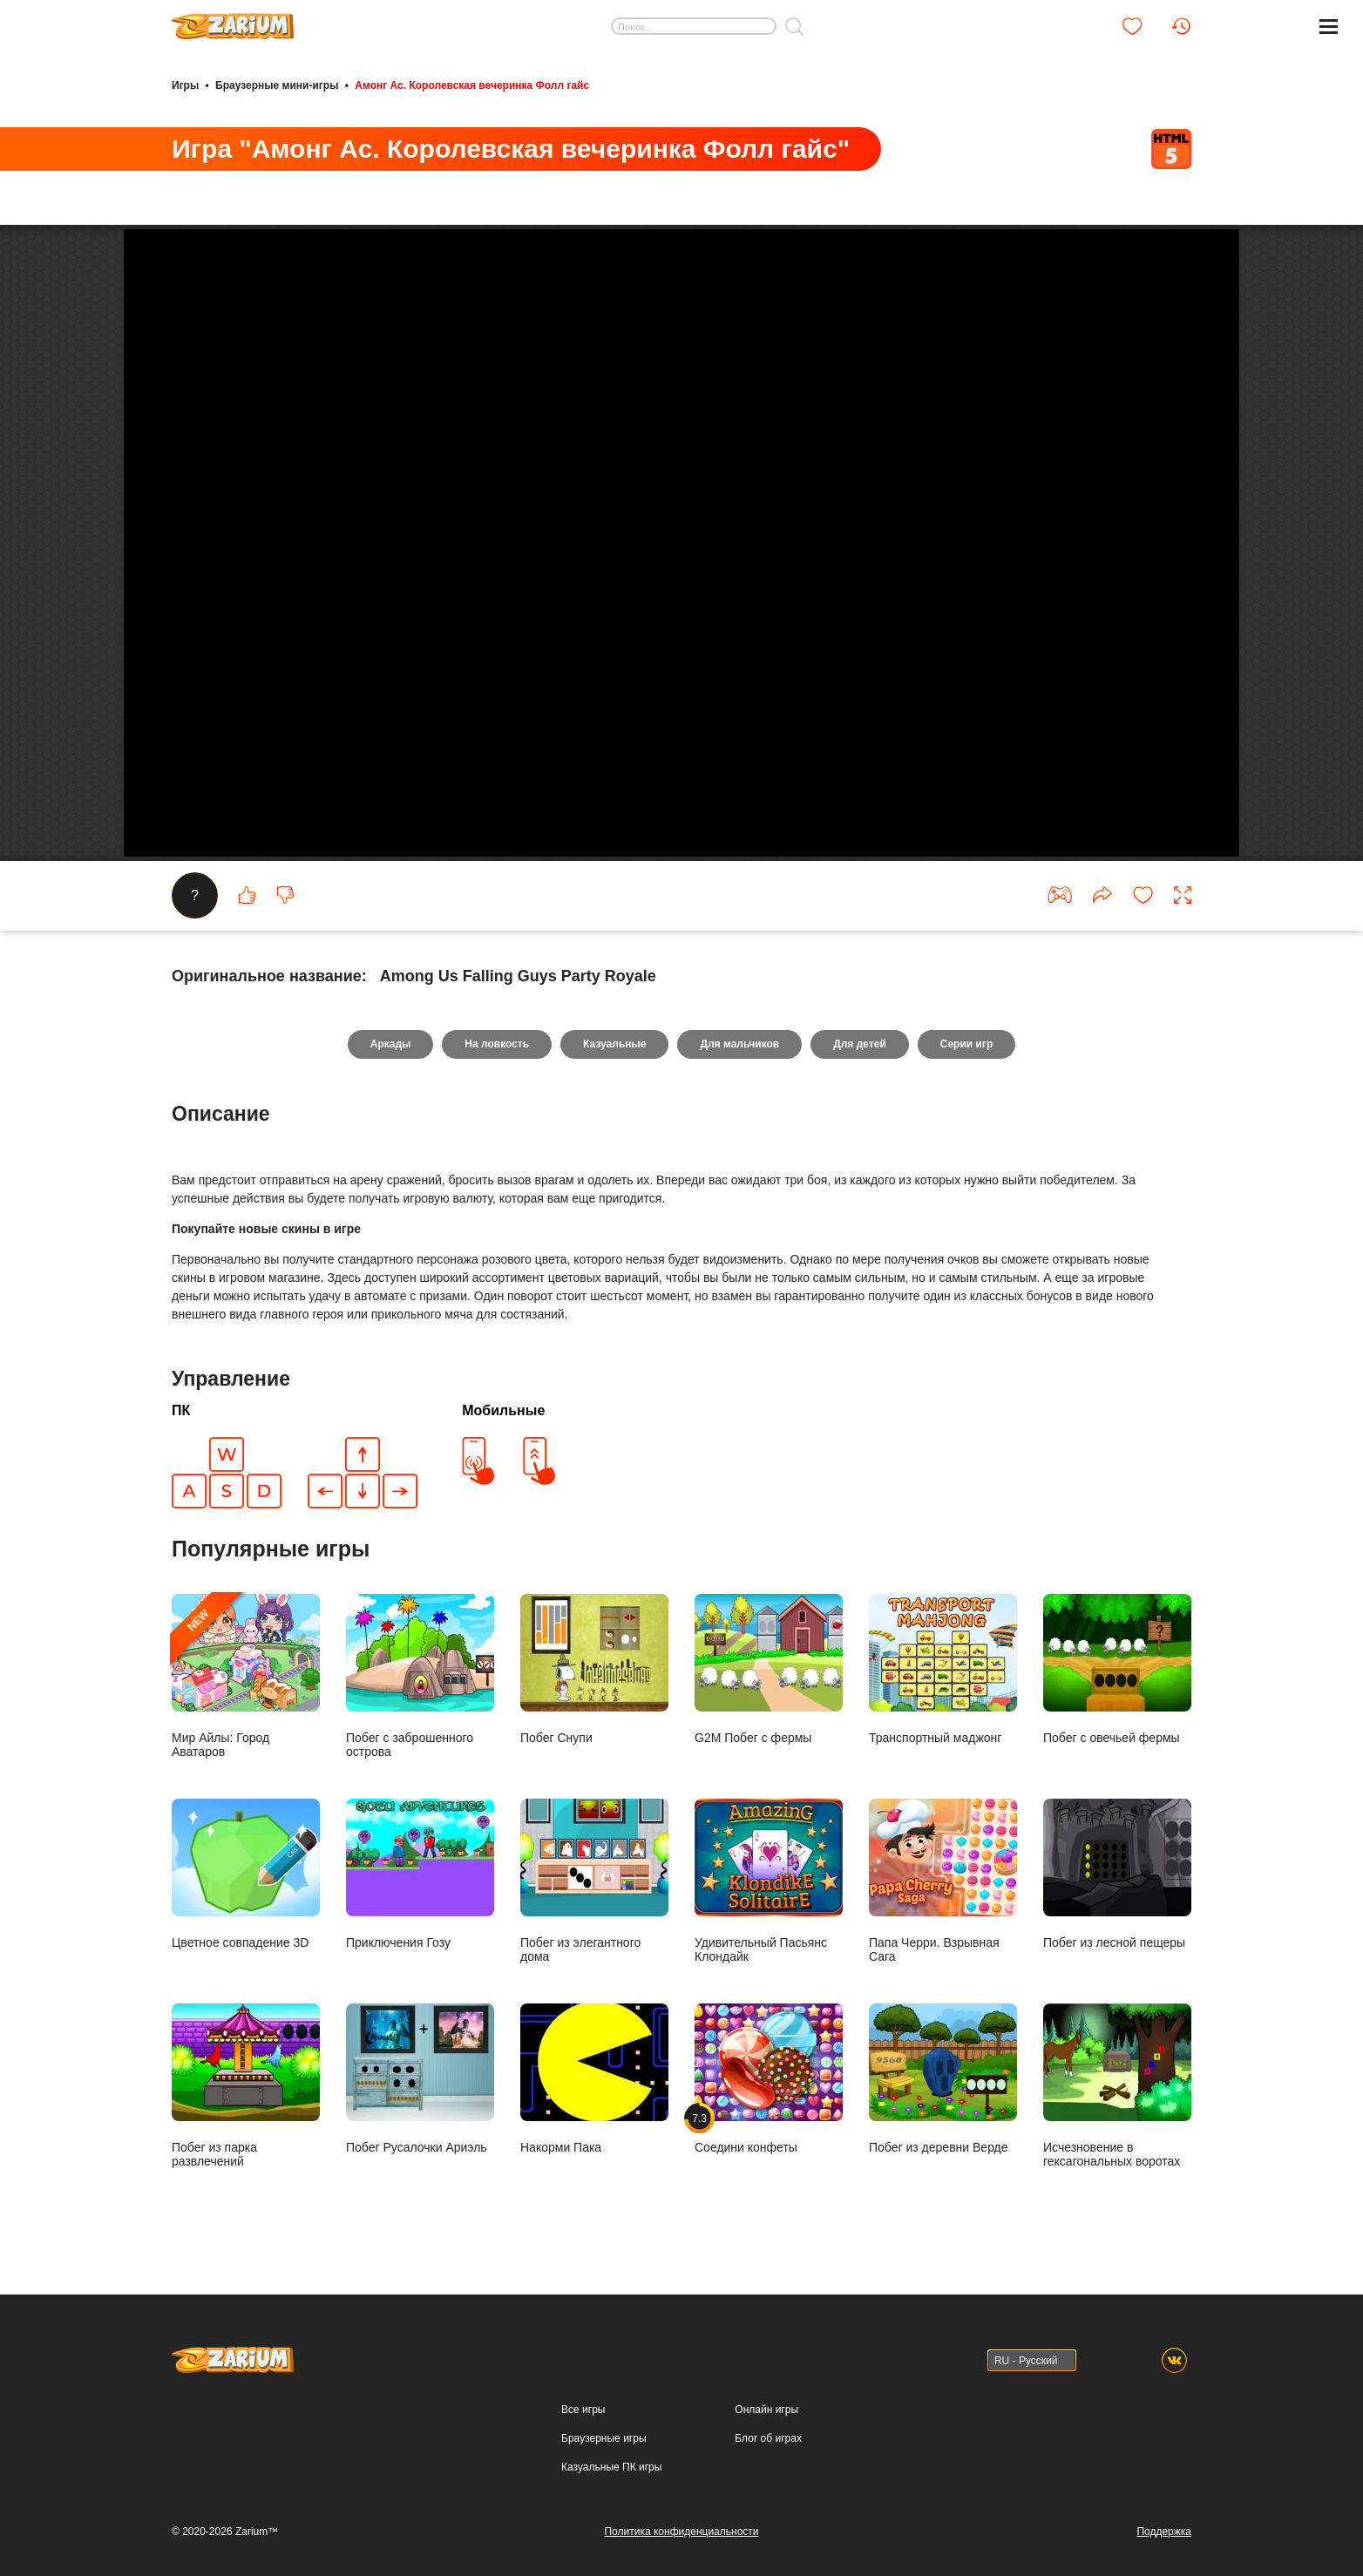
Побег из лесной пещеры (1117, 1874)
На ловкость (497, 1044)
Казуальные (614, 1044)
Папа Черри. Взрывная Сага (943, 1881)
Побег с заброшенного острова (420, 1676)
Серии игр (966, 1044)
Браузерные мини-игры (276, 85)
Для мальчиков (739, 1044)
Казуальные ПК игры (611, 2467)
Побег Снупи (594, 1669)
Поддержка (1163, 2531)
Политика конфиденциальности (681, 2531)
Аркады (390, 1044)
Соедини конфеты (769, 2078)
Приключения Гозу (420, 1874)
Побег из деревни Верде (943, 2078)
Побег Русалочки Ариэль (420, 2078)
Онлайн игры (766, 2409)
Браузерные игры (603, 2438)
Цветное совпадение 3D (246, 1874)
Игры (185, 85)
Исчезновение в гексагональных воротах (1117, 2085)
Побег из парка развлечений (246, 2085)
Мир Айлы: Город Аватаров (246, 1676)
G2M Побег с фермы (769, 1669)
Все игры (583, 2409)
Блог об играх (768, 2438)
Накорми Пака (594, 2078)
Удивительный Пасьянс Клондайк (769, 1881)
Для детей (859, 1044)
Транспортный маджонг (943, 1669)
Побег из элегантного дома (594, 1881)
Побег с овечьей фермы (1117, 1669)
